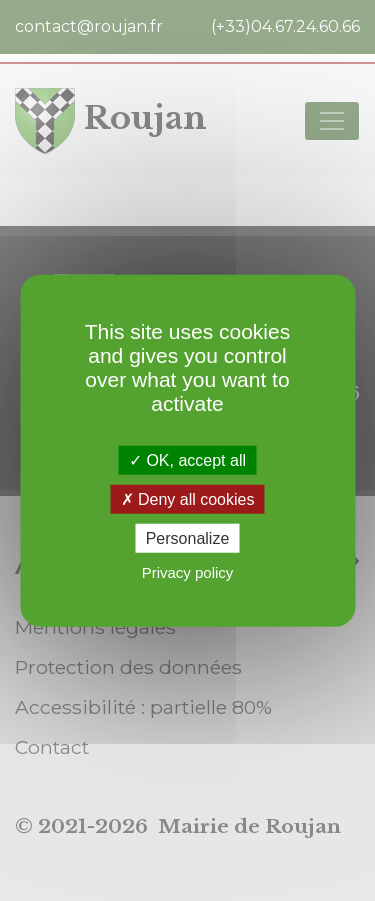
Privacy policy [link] (188, 572)
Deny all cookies (188, 498)
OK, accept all (187, 459)
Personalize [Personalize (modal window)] (188, 538)
